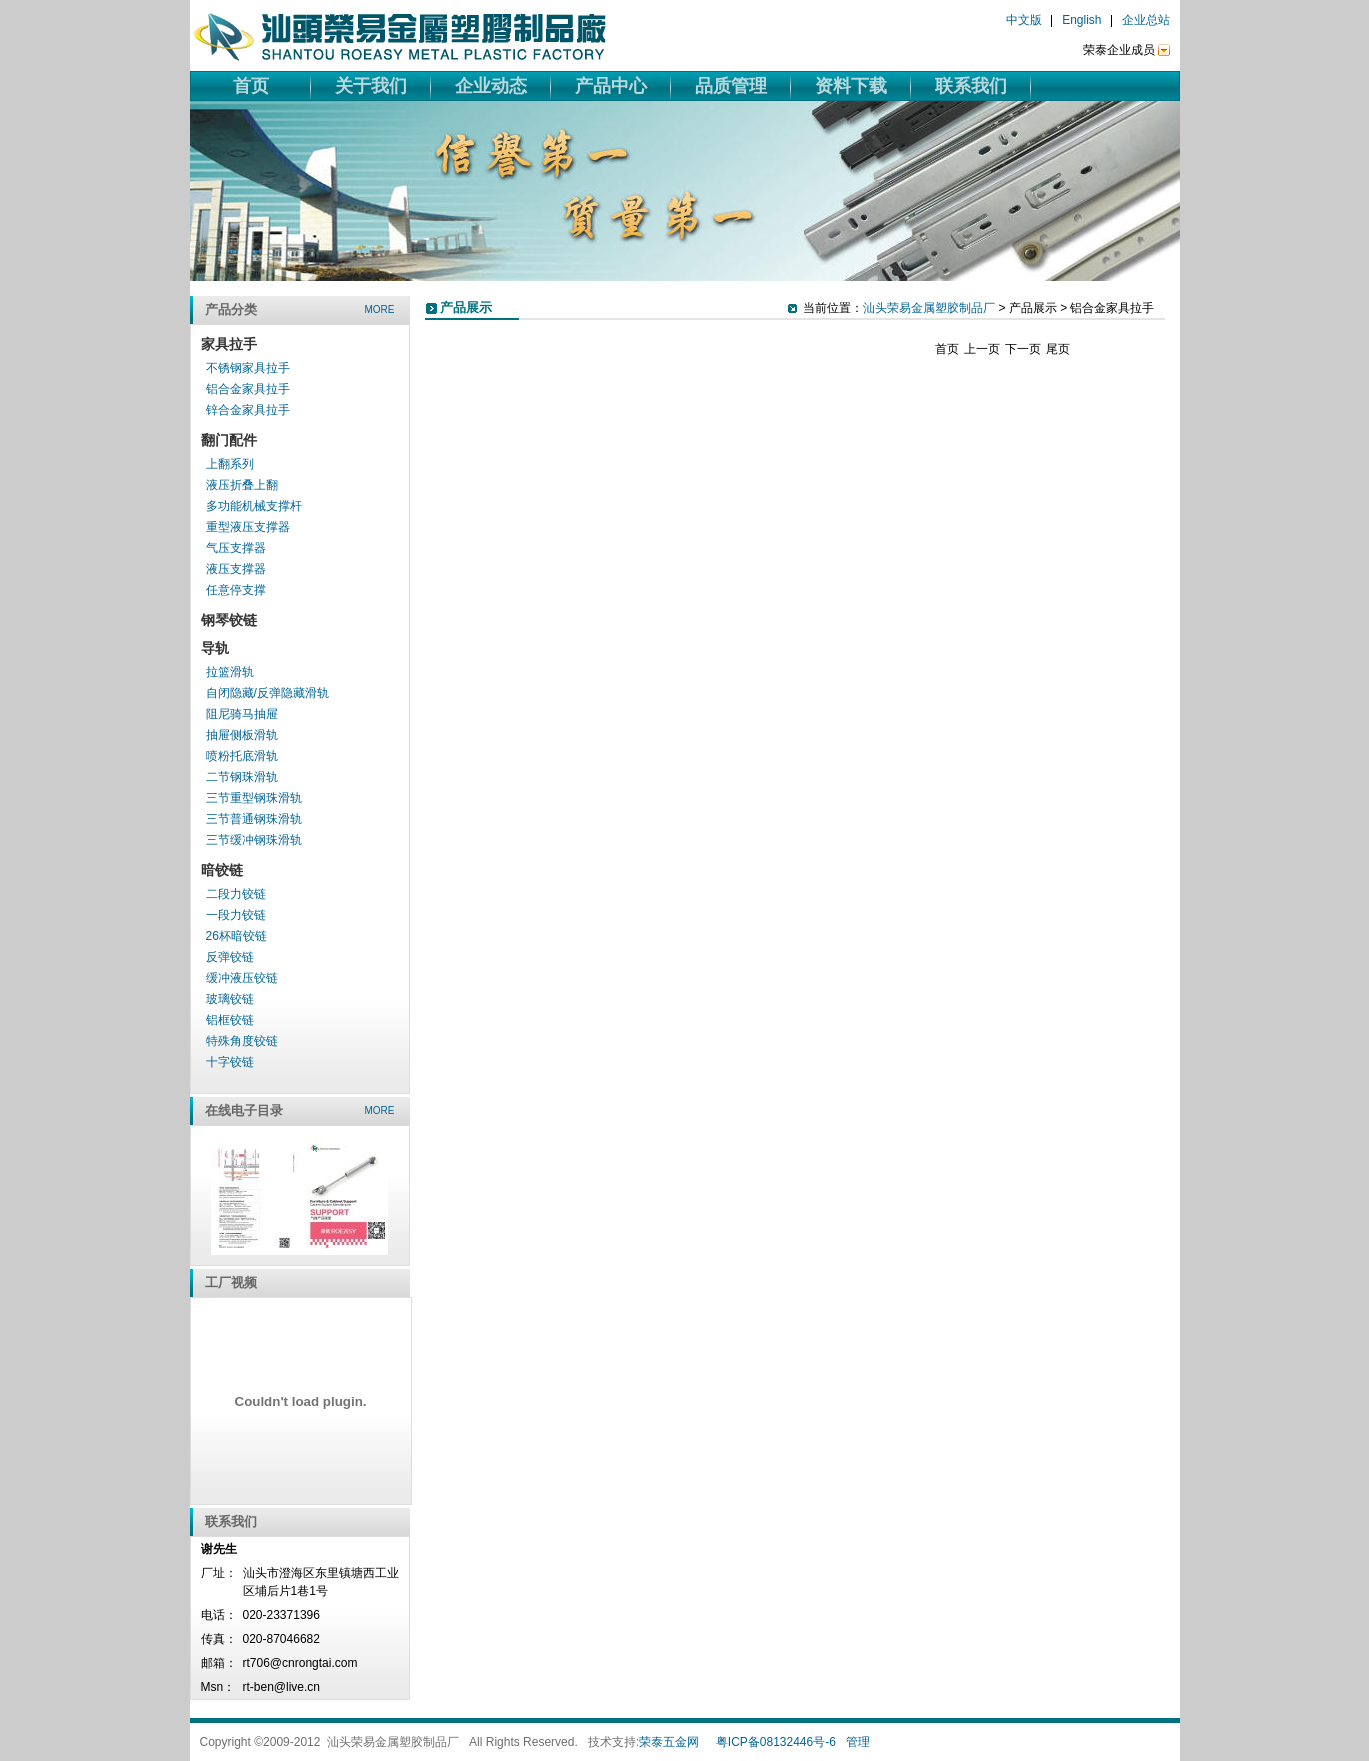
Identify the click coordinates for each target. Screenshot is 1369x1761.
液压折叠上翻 (242, 485)
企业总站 (1146, 20)
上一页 (982, 349)
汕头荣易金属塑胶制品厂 (929, 308)
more (380, 309)
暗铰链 (222, 870)
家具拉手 (229, 344)
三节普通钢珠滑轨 (254, 819)
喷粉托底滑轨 (242, 756)
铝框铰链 (230, 1020)
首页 (251, 86)
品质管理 (731, 86)
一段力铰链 (236, 915)
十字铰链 (230, 1062)
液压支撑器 (236, 569)
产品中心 (611, 86)
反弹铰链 (230, 957)
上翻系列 (230, 464)
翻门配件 (229, 440)
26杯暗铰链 (236, 936)
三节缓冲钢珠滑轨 (254, 840)
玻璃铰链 (230, 999)
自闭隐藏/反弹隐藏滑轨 (267, 693)
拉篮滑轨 (230, 672)
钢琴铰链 (229, 620)
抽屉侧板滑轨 (242, 735)
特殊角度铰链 (242, 1041)
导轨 (215, 648)
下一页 (1023, 349)
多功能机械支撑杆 (254, 506)
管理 (858, 1742)
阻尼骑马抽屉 (242, 714)
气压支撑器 (236, 548)
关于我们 (371, 86)
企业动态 (491, 86)
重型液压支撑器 (248, 527)
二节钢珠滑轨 (242, 777)
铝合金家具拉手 (248, 389)
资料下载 (851, 86)
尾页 (1058, 349)
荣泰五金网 (669, 1742)
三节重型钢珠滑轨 (254, 798)
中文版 (1024, 20)
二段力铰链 (236, 894)
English (1081, 20)
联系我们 (971, 86)
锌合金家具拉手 (248, 410)
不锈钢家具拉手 (248, 368)
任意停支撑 (236, 590)
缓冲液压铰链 (242, 978)
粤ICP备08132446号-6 (776, 1742)
